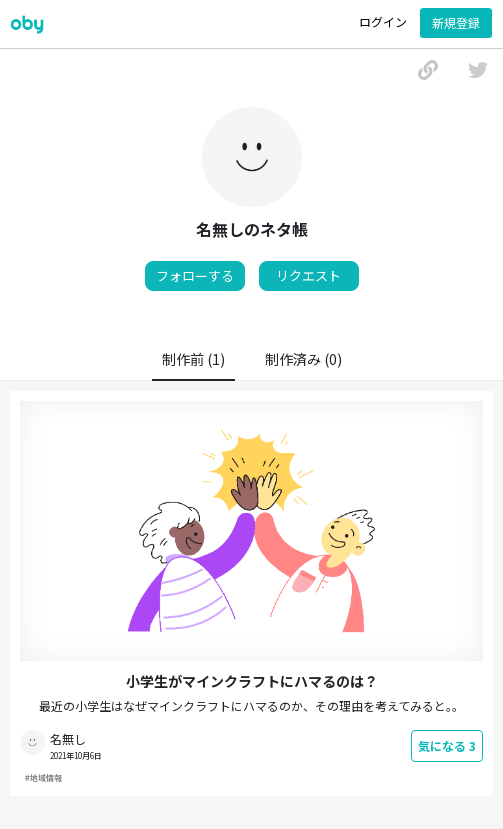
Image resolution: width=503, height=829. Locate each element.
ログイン (383, 21)
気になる (447, 745)
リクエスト (308, 275)
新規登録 (456, 22)
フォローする (195, 275)
